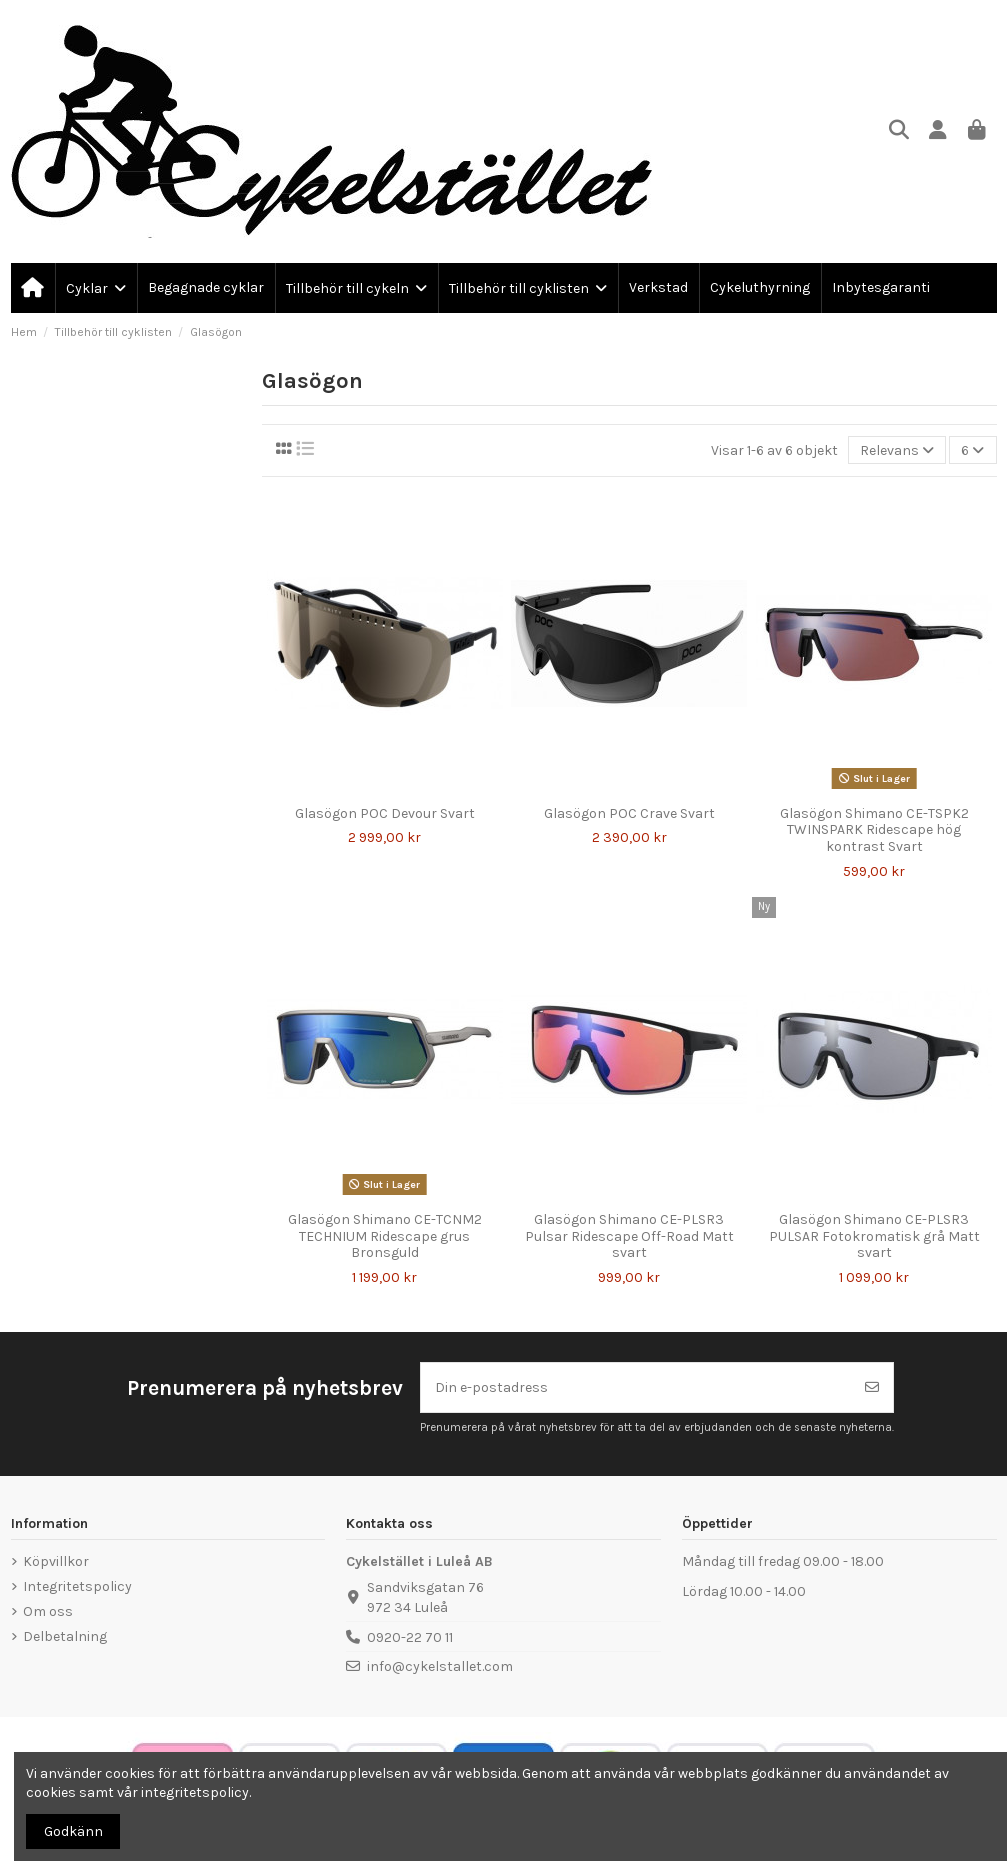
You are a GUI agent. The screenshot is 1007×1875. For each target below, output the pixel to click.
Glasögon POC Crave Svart (629, 813)
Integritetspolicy (77, 1586)
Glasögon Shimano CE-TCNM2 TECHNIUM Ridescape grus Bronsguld (385, 1236)
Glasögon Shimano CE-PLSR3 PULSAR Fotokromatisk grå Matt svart (874, 1236)
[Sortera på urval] (897, 450)
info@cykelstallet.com (440, 1666)
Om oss (48, 1611)
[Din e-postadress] (636, 1387)
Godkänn (73, 1831)
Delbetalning (65, 1636)
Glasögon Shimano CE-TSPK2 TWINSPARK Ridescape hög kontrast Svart (874, 830)
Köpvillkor (56, 1561)
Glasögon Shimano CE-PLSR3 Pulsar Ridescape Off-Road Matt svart (629, 1236)
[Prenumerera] (872, 1387)
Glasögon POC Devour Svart (385, 813)
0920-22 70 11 (410, 1637)
